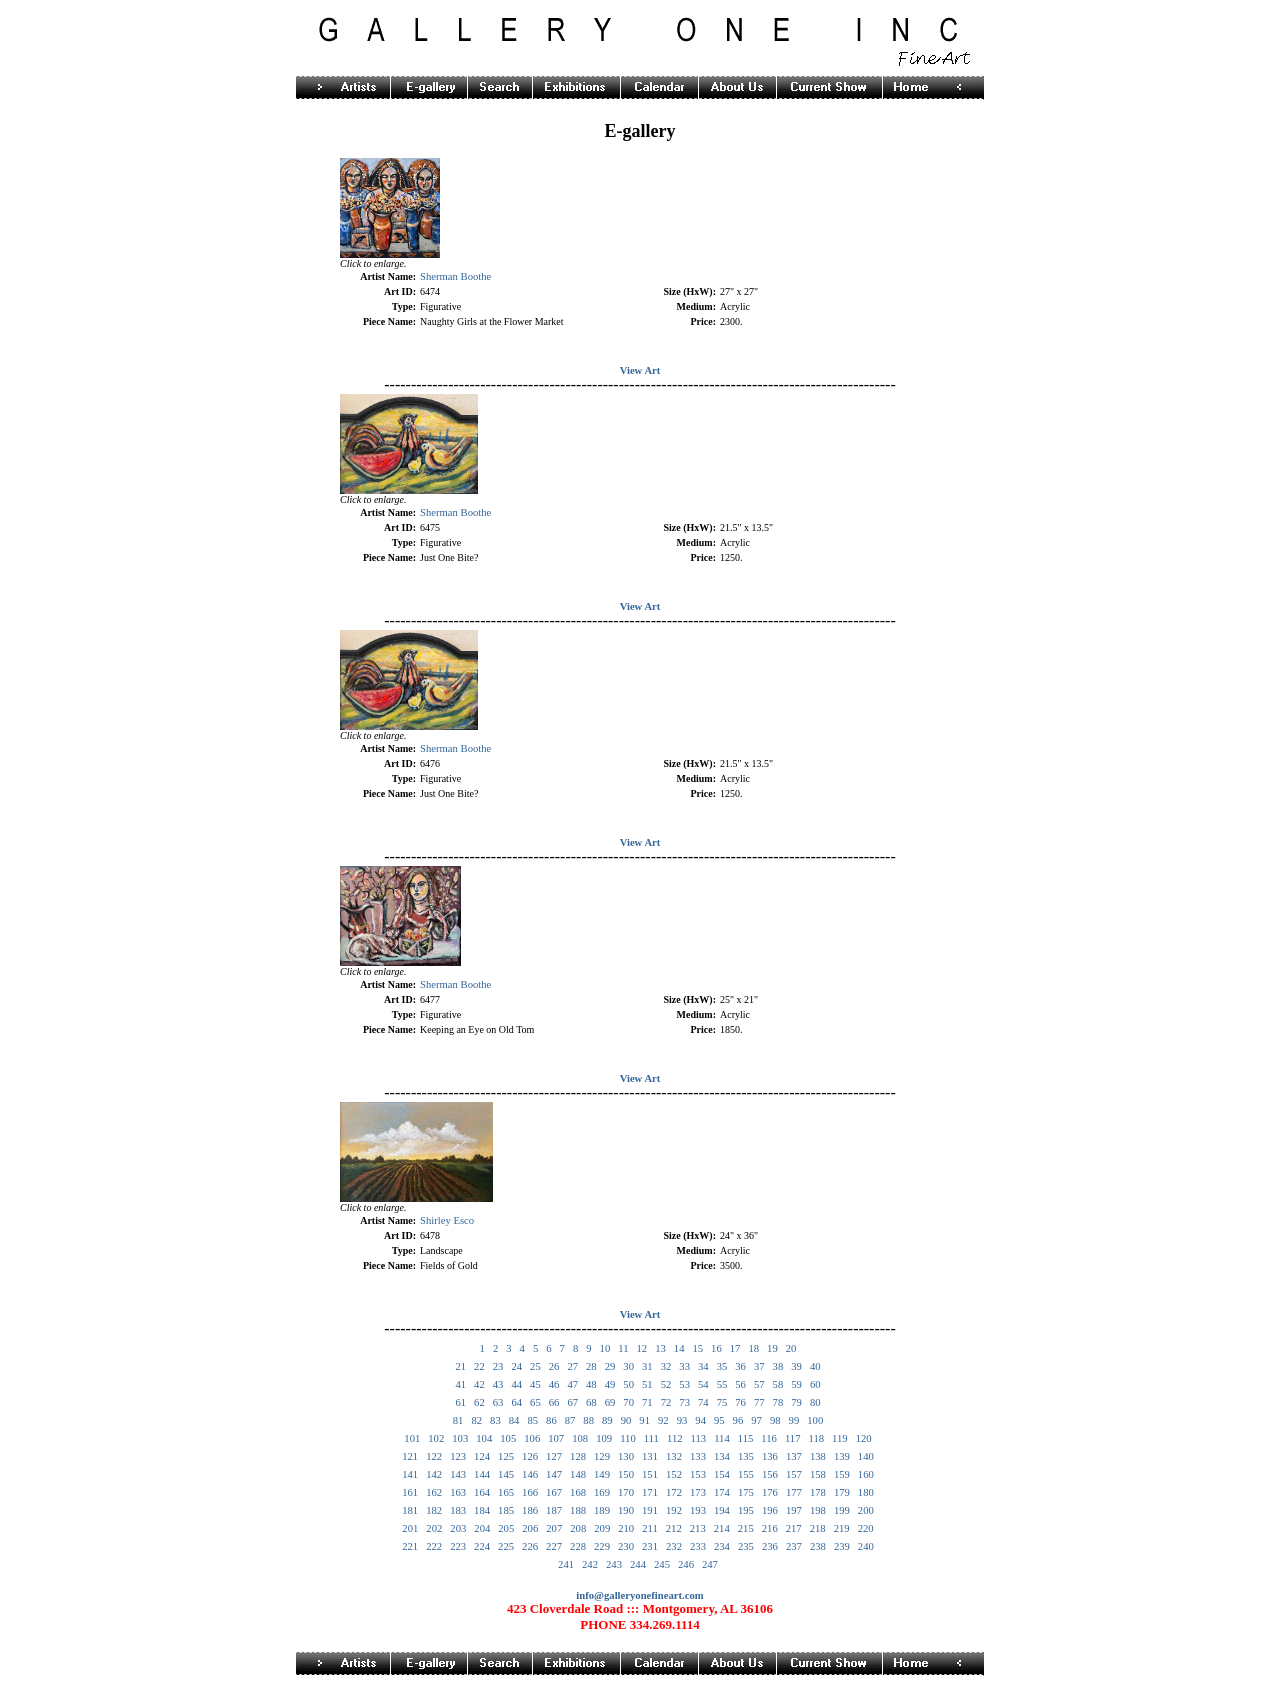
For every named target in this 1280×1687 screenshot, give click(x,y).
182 (434, 1510)
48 (591, 1384)
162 (434, 1492)
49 (610, 1384)
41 (460, 1384)
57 (759, 1384)
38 (778, 1366)
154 (722, 1474)
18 (753, 1348)
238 (818, 1546)
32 (666, 1366)
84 (514, 1420)
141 (410, 1474)
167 (554, 1492)
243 (614, 1564)
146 (530, 1474)
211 (650, 1528)
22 (479, 1366)
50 (628, 1384)
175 (746, 1492)
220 (866, 1528)
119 (840, 1438)
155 (746, 1474)
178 (818, 1492)
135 (746, 1456)
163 (458, 1492)
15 (697, 1348)
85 (532, 1420)
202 (434, 1528)
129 (602, 1456)
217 (794, 1528)
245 (662, 1564)
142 (434, 1474)
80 (815, 1402)
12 (641, 1348)
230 (626, 1546)
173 (698, 1492)
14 (679, 1348)
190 (626, 1510)
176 (770, 1492)
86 (551, 1420)
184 (482, 1510)
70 (628, 1402)
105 (508, 1438)
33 (684, 1366)
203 (458, 1528)
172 (674, 1492)
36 (740, 1366)
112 (675, 1438)
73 (684, 1402)
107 (556, 1438)
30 (628, 1366)
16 (716, 1348)
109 (604, 1438)
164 (482, 1492)
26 (554, 1366)
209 (602, 1528)
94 (700, 1420)
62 (479, 1402)
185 (506, 1510)
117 (793, 1438)
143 (458, 1474)
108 (580, 1438)
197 (794, 1510)
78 (778, 1402)
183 (458, 1510)
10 (605, 1348)
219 (842, 1528)
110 (628, 1438)
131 (650, 1456)
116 (769, 1438)
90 (626, 1420)
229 (602, 1546)
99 (794, 1420)
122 (434, 1456)
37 (759, 1366)
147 (554, 1474)
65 (535, 1402)
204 (482, 1528)
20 (791, 1348)
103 (460, 1438)
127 (554, 1456)
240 (866, 1546)
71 (647, 1402)
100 (815, 1420)
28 (591, 1366)
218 (818, 1528)
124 (482, 1456)
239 (842, 1546)
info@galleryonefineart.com (639, 1595)
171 (650, 1492)
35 (722, 1366)
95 (719, 1420)
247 (710, 1564)
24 (516, 1366)
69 (610, 1402)
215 (746, 1528)
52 (666, 1384)
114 (722, 1438)
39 (796, 1366)
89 (607, 1420)
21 (460, 1366)
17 (735, 1348)
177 (794, 1492)
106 (532, 1438)
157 (794, 1474)
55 (722, 1384)
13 (660, 1348)
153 (698, 1474)
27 (572, 1366)
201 (410, 1528)
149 (602, 1474)
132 (674, 1456)
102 (436, 1438)
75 (722, 1402)
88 (588, 1420)
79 (796, 1402)
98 (775, 1420)
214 (722, 1528)
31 (647, 1366)
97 (756, 1420)
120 (864, 1438)
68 (591, 1402)
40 (815, 1366)
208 (578, 1528)
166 (530, 1492)
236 (770, 1546)
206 (530, 1528)
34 (703, 1366)
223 (458, 1546)
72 (666, 1402)
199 (842, 1510)
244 (638, 1564)
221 (410, 1546)
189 (602, 1510)
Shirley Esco (447, 1220)
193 (698, 1510)
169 (602, 1492)
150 (626, 1474)
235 (746, 1546)
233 (698, 1546)
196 (770, 1510)
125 (506, 1456)
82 (476, 1420)
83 (495, 1420)
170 (626, 1492)
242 (590, 1564)
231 (650, 1546)
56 (740, 1384)
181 (410, 1510)
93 (682, 1420)
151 (650, 1474)
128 (578, 1456)
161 (410, 1492)
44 (516, 1384)
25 (535, 1366)
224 (482, 1546)
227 (554, 1546)
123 (458, 1456)
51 (647, 1384)
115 (746, 1438)
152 (674, 1474)
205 (506, 1528)
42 (479, 1384)
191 (650, 1510)
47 (572, 1384)
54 (703, 1384)
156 (770, 1474)
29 (610, 1366)
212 (674, 1528)
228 (578, 1546)
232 (674, 1546)
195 (746, 1510)
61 (460, 1402)
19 (772, 1348)
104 (484, 1438)
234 (722, 1546)
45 (535, 1384)
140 (866, 1456)
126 (530, 1456)
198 (818, 1510)
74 (703, 1402)
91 (644, 1420)
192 (674, 1510)
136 (770, 1456)
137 (794, 1456)
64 (516, 1402)
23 (498, 1366)
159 (842, 1474)
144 (482, 1474)
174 (722, 1492)
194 (722, 1510)
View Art (640, 370)
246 (686, 1564)
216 (770, 1528)
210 (626, 1528)
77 (759, 1402)
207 (554, 1528)
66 (554, 1402)
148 (578, 1474)
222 (434, 1546)
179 (842, 1492)
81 (458, 1420)
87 (570, 1420)
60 (815, 1384)
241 (566, 1564)
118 (817, 1438)
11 (623, 1348)
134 (722, 1456)
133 (698, 1456)
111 (651, 1438)
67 (572, 1402)
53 (684, 1384)
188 (578, 1510)
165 (506, 1492)
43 (498, 1384)
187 (554, 1510)
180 (866, 1492)
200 (866, 1510)
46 (554, 1384)
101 (412, 1438)
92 (663, 1420)
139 (842, 1456)
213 (698, 1528)
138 (818, 1456)
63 (498, 1402)
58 (778, 1384)
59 (796, 1384)
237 (794, 1546)
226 (530, 1546)
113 (699, 1438)
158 (818, 1474)
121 (410, 1456)
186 (530, 1510)
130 (626, 1456)
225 (506, 1546)
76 (740, 1402)
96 (738, 1420)
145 (506, 1474)
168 (578, 1492)
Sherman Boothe (455, 276)
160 (866, 1474)
